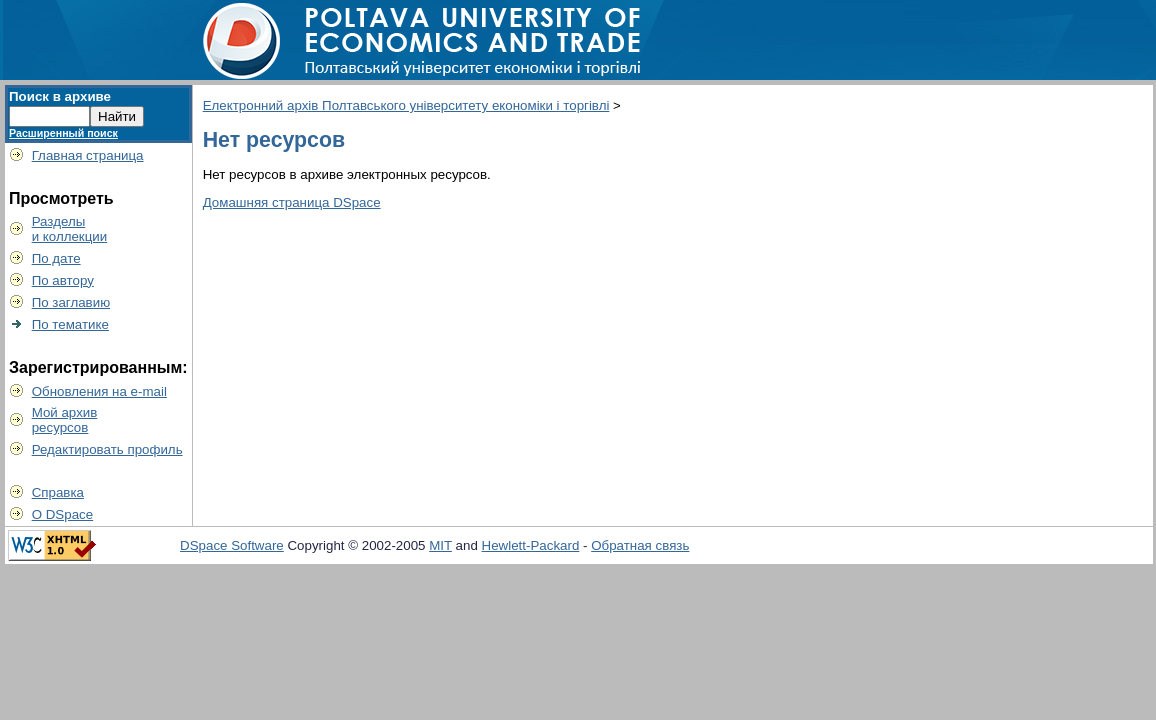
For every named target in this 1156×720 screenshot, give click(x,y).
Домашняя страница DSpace (292, 202)
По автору (63, 280)
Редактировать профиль (107, 449)
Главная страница (88, 155)
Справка (58, 492)
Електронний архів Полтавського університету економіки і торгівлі (406, 105)
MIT (440, 545)
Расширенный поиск (63, 133)
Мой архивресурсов (65, 420)
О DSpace (63, 514)
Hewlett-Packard (531, 545)
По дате (56, 258)
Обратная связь (640, 545)
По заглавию (71, 302)
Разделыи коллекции (70, 229)
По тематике (70, 324)
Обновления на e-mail (99, 391)
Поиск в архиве (60, 96)
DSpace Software (232, 545)
